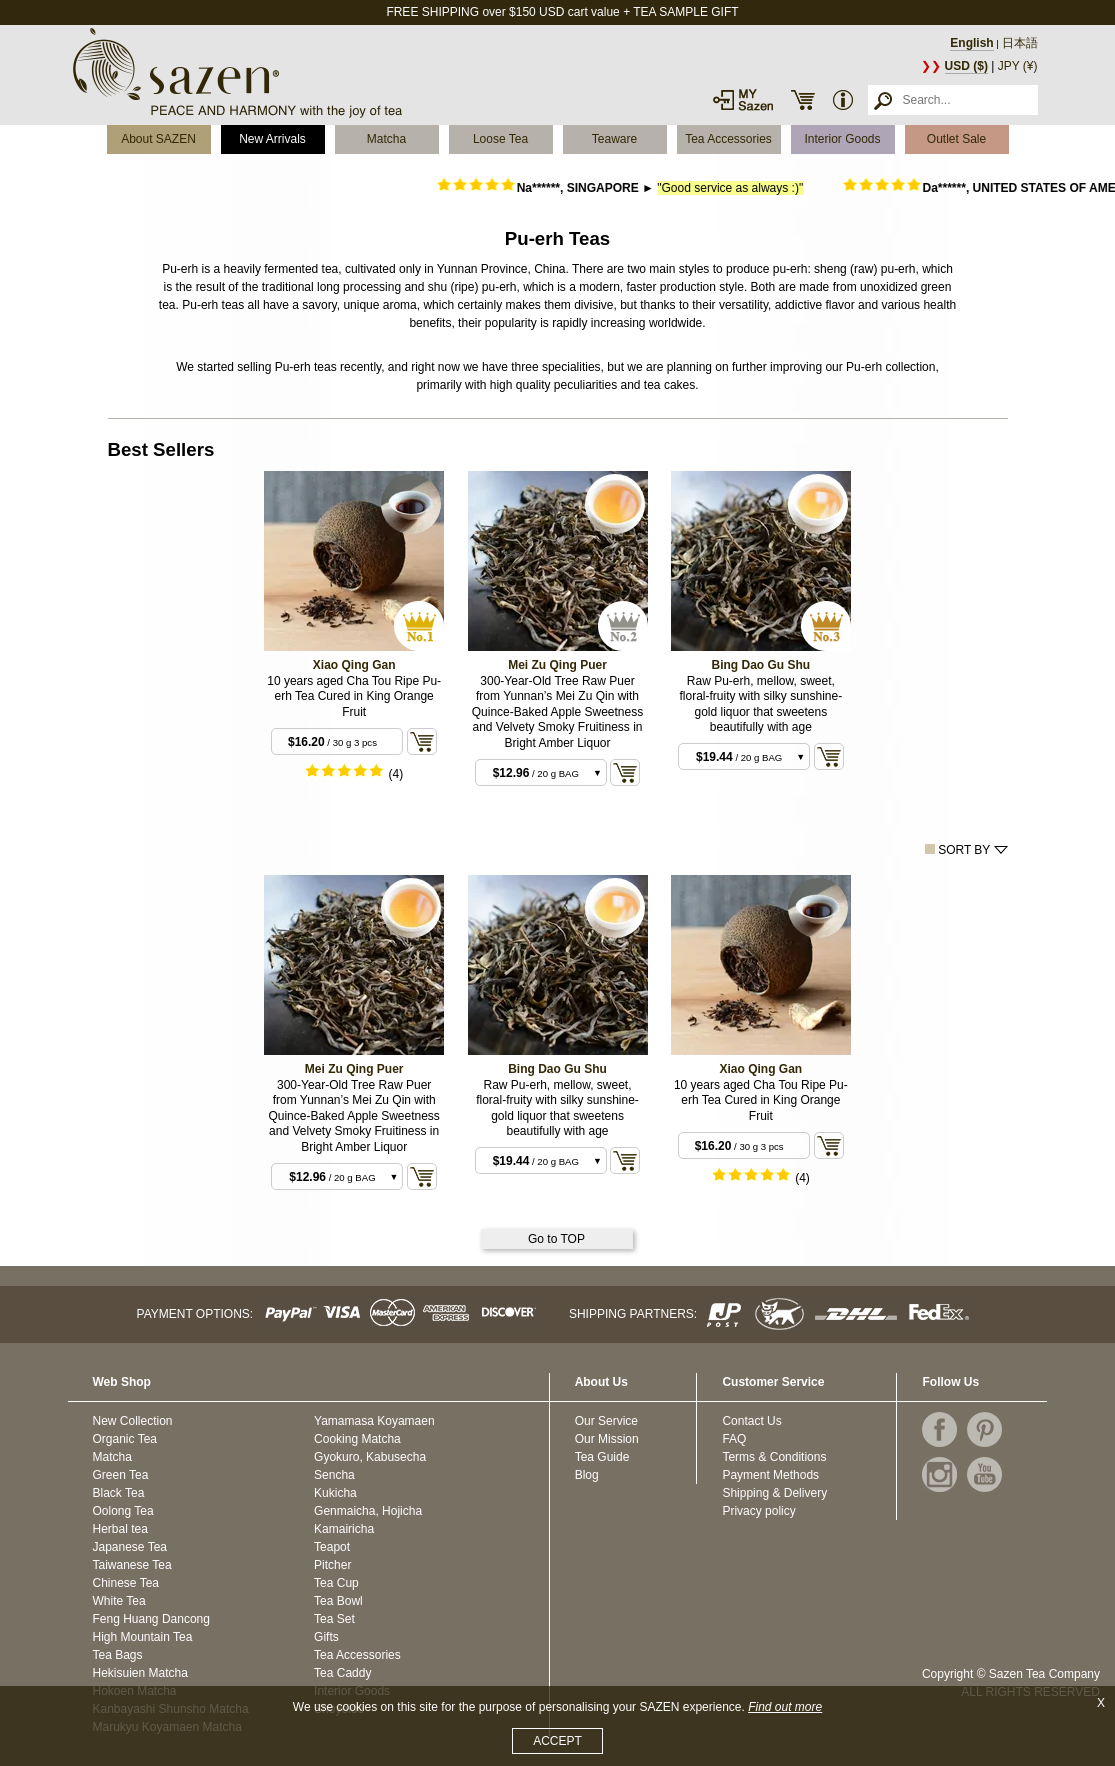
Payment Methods (770, 1475)
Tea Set (334, 1619)
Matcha (386, 139)
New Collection (133, 1421)
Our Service (606, 1421)
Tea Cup (336, 1583)
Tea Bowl (338, 1601)
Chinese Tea (126, 1583)
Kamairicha (344, 1529)
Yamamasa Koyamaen (374, 1421)
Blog (587, 1475)
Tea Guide (602, 1457)
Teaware (614, 139)
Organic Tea (125, 1439)
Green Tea (121, 1475)
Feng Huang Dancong (151, 1619)
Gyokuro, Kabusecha (370, 1457)
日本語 (1020, 43)
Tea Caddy (342, 1673)
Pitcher (332, 1565)
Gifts (326, 1637)
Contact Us (751, 1421)
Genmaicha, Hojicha (368, 1511)
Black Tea (119, 1493)
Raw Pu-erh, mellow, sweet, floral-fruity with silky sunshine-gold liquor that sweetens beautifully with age (760, 704)
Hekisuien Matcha (140, 1673)
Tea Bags (118, 1655)
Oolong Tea (123, 1511)
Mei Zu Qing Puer (557, 665)
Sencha (334, 1475)
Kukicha (335, 1493)
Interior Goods (842, 139)
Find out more (785, 1707)
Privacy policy (758, 1511)
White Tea (119, 1601)
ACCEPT (557, 1741)
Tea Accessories (728, 139)
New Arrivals (272, 139)
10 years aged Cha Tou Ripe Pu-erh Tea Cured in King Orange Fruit (354, 696)
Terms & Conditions (774, 1457)
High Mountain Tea (143, 1637)
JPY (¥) (1018, 66)
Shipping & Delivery (774, 1493)
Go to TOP (556, 1239)
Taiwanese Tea (132, 1565)
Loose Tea (500, 139)
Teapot (332, 1547)
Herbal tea (120, 1529)
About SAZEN (158, 139)
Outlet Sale (956, 139)
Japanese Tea (130, 1547)
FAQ (734, 1439)
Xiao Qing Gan (354, 665)
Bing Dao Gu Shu (761, 665)
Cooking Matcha (357, 1439)
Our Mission (607, 1439)
